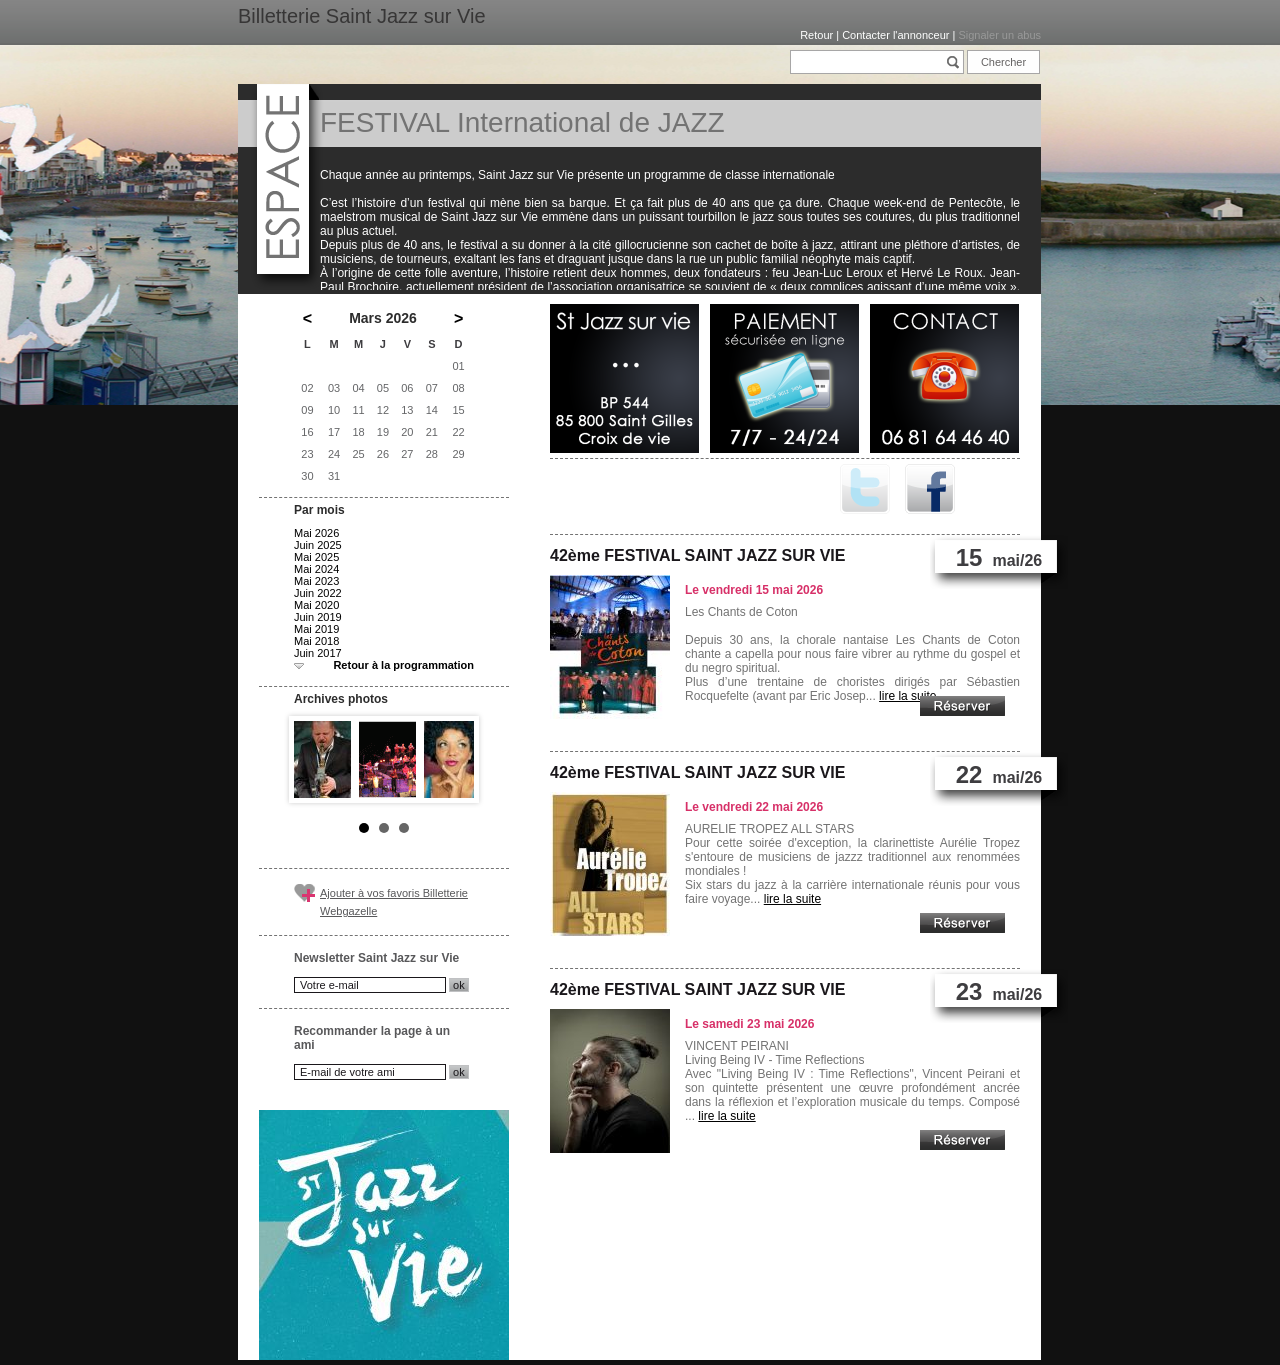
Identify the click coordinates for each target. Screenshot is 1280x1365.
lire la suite (907, 696)
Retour (816, 35)
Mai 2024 (316, 569)
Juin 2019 (318, 617)
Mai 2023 (316, 581)
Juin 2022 (318, 593)
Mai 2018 (316, 641)
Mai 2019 (316, 629)
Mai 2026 (316, 533)
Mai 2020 (316, 605)
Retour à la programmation (403, 665)
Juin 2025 (318, 545)
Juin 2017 (318, 653)
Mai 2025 (316, 557)
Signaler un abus (999, 35)
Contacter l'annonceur (895, 35)
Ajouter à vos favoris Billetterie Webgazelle (394, 902)
